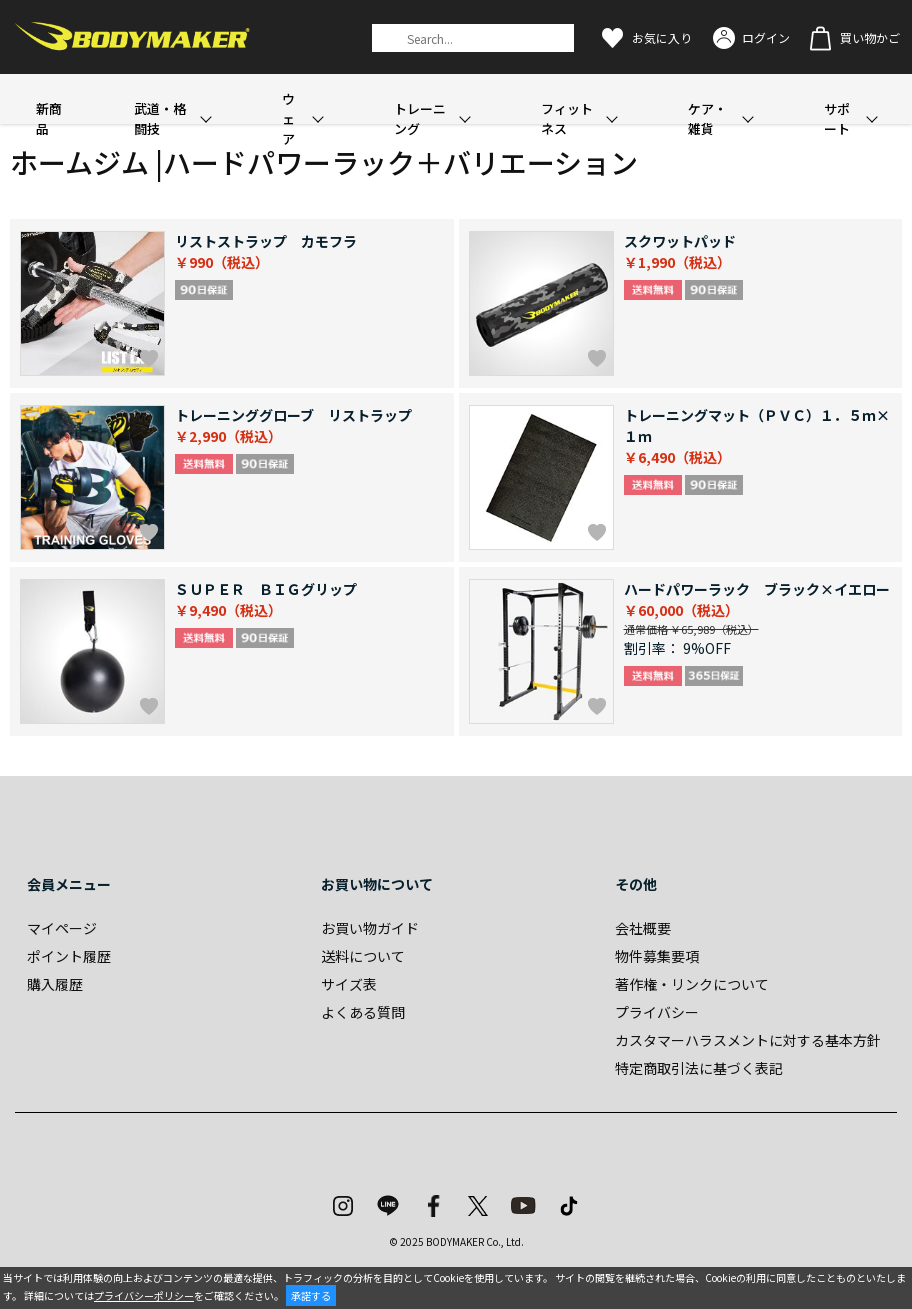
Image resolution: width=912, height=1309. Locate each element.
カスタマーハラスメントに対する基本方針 (748, 1040)
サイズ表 (349, 984)
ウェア (288, 118)
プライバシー (657, 1012)
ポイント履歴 (69, 956)
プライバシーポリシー (144, 1295)
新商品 (49, 118)
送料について (363, 956)
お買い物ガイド (370, 928)
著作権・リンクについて (692, 984)
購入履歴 (55, 984)
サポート (837, 118)
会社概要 (643, 928)
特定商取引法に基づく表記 (699, 1068)
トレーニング (420, 118)
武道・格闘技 (160, 118)
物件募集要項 (657, 956)
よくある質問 (363, 1012)
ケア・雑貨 (707, 118)
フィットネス (567, 118)
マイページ (62, 928)
